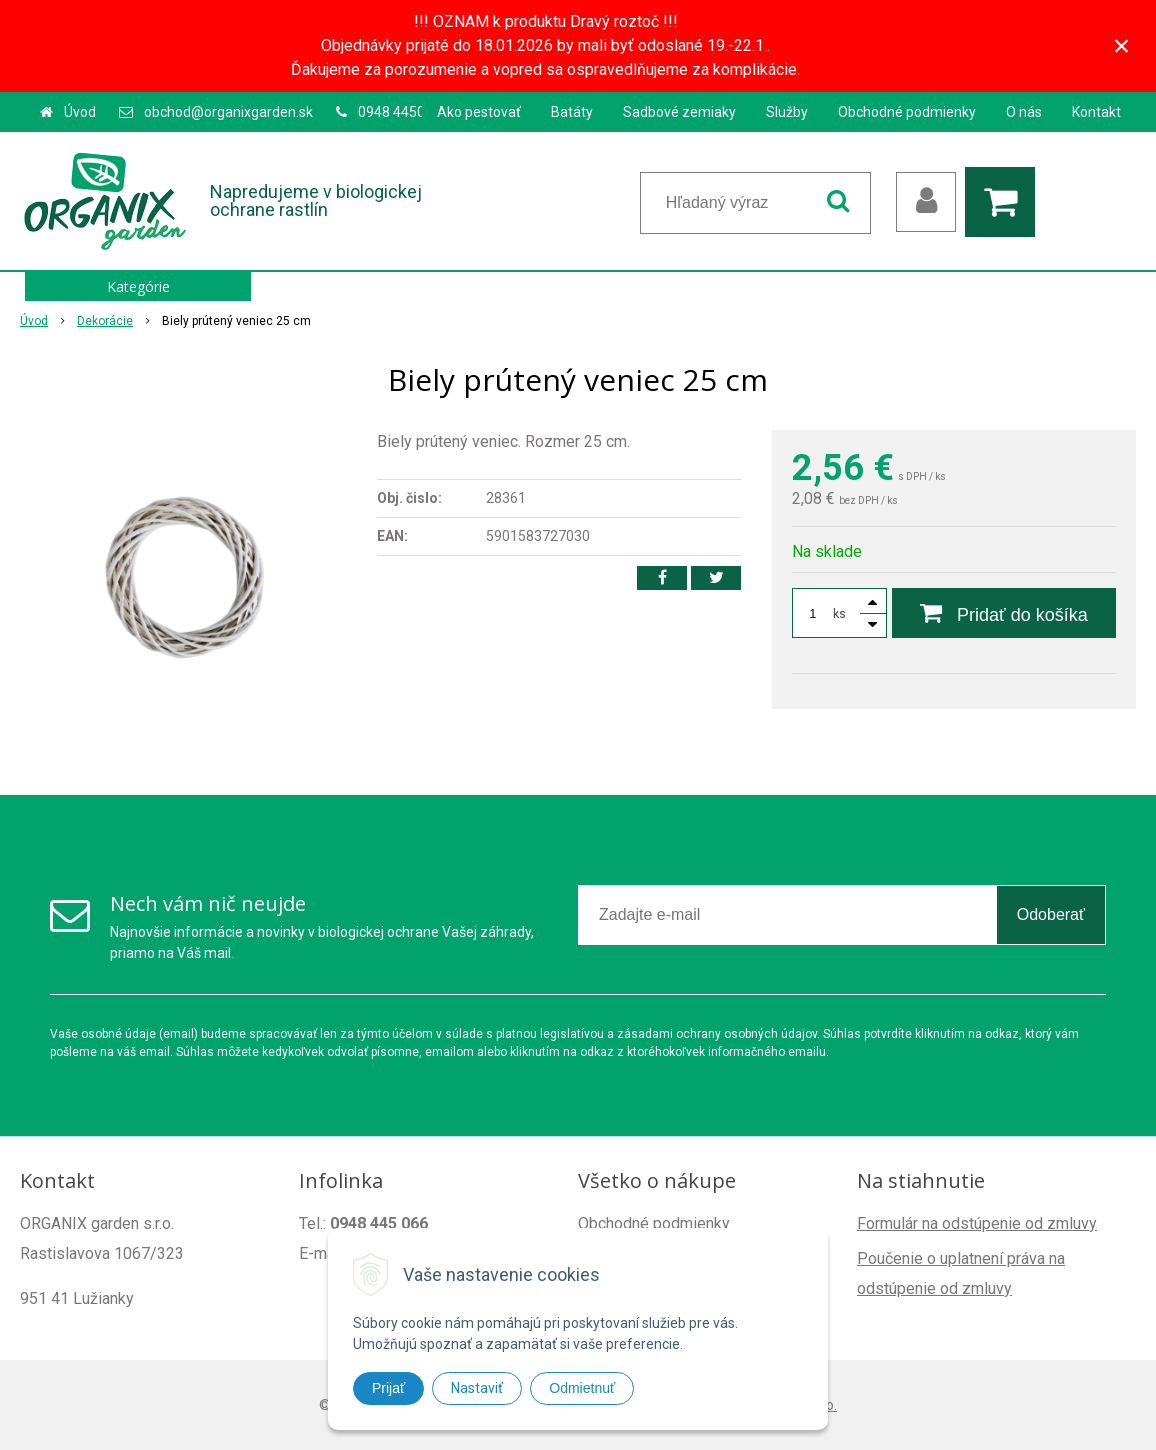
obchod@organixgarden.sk (228, 112)
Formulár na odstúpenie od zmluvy (977, 1223)
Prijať (388, 1388)
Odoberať (1051, 914)
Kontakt (1096, 112)
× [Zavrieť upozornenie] (1122, 45)
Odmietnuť (582, 1388)
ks (839, 614)
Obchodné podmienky (907, 112)
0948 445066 (399, 112)
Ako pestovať (479, 112)
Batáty (572, 112)
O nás (1024, 112)
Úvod (80, 112)
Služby (787, 112)
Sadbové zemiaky (679, 112)
